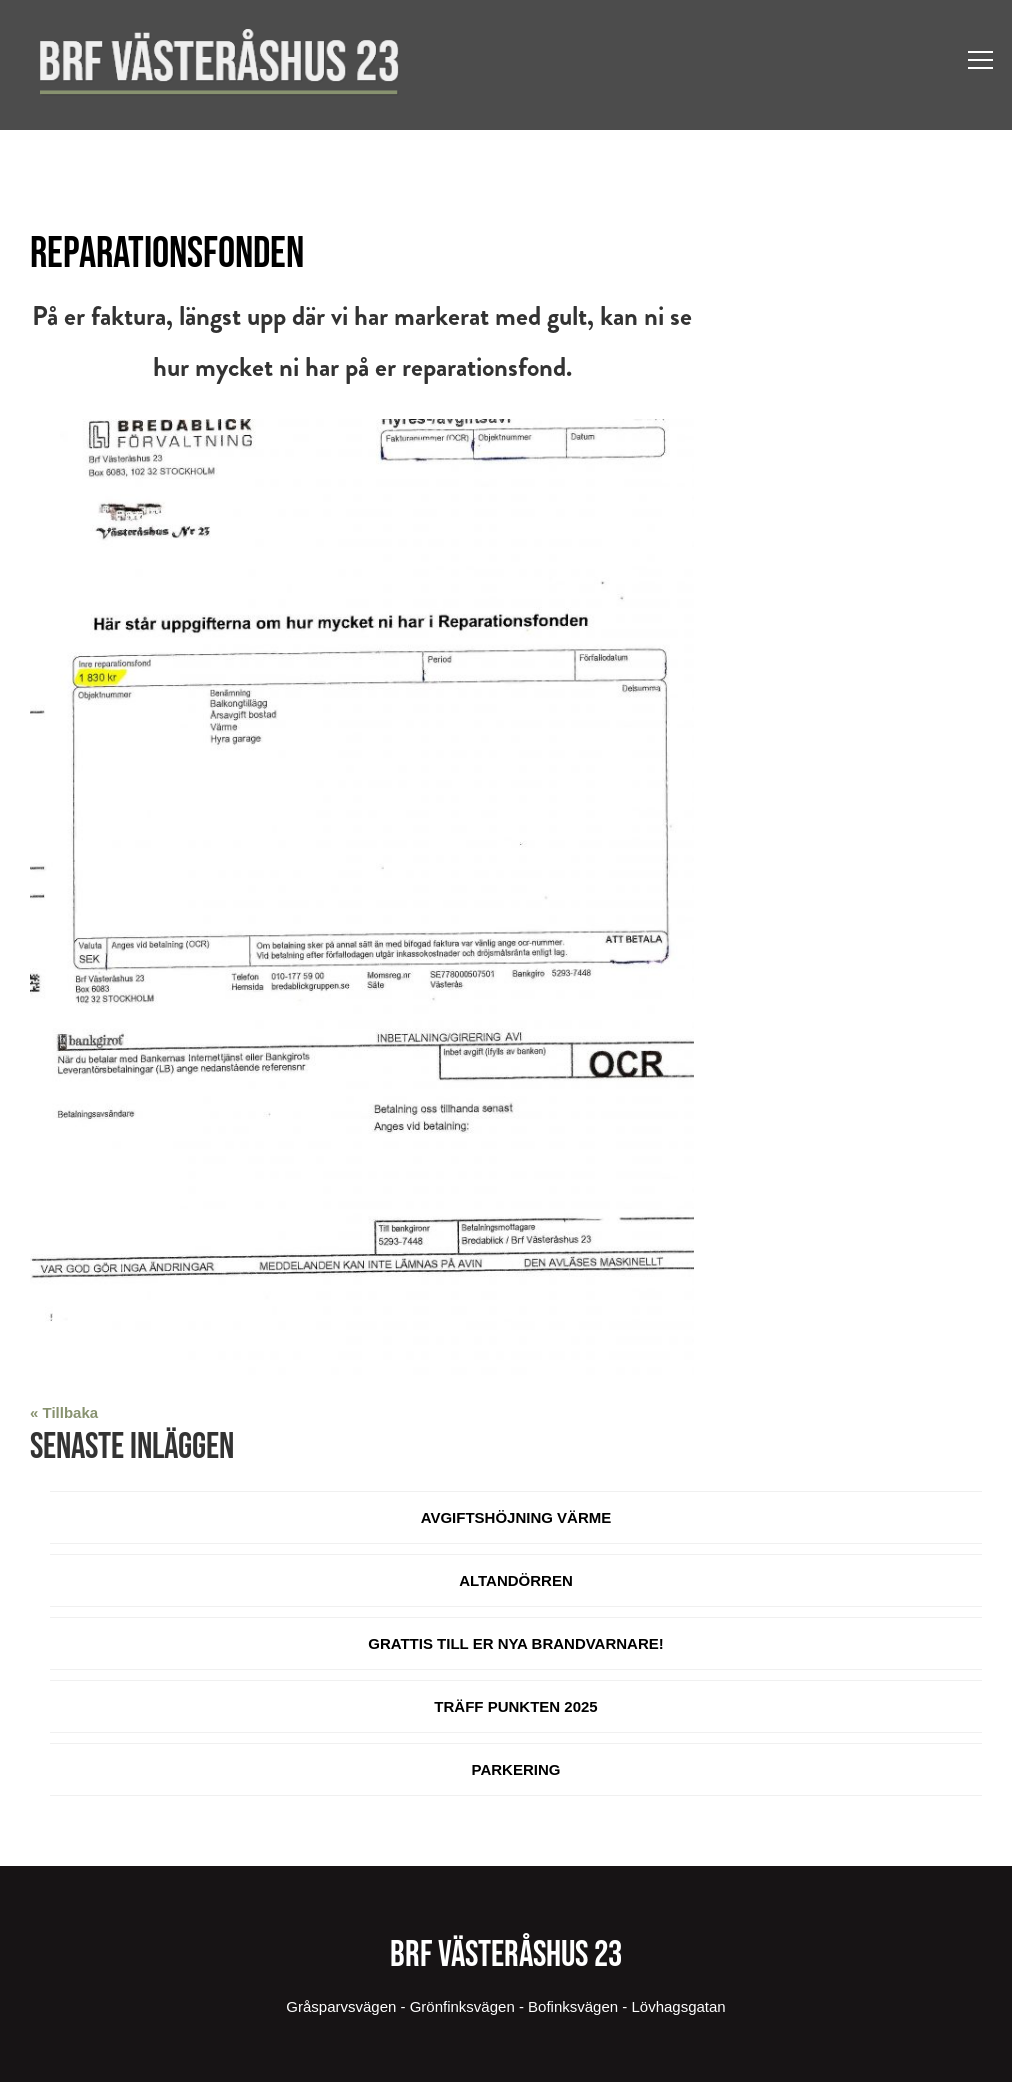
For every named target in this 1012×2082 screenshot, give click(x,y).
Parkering (516, 1769)
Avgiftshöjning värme (516, 1517)
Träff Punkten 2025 (515, 1706)
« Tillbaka (64, 1412)
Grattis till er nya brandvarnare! (516, 1643)
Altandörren (516, 1580)
